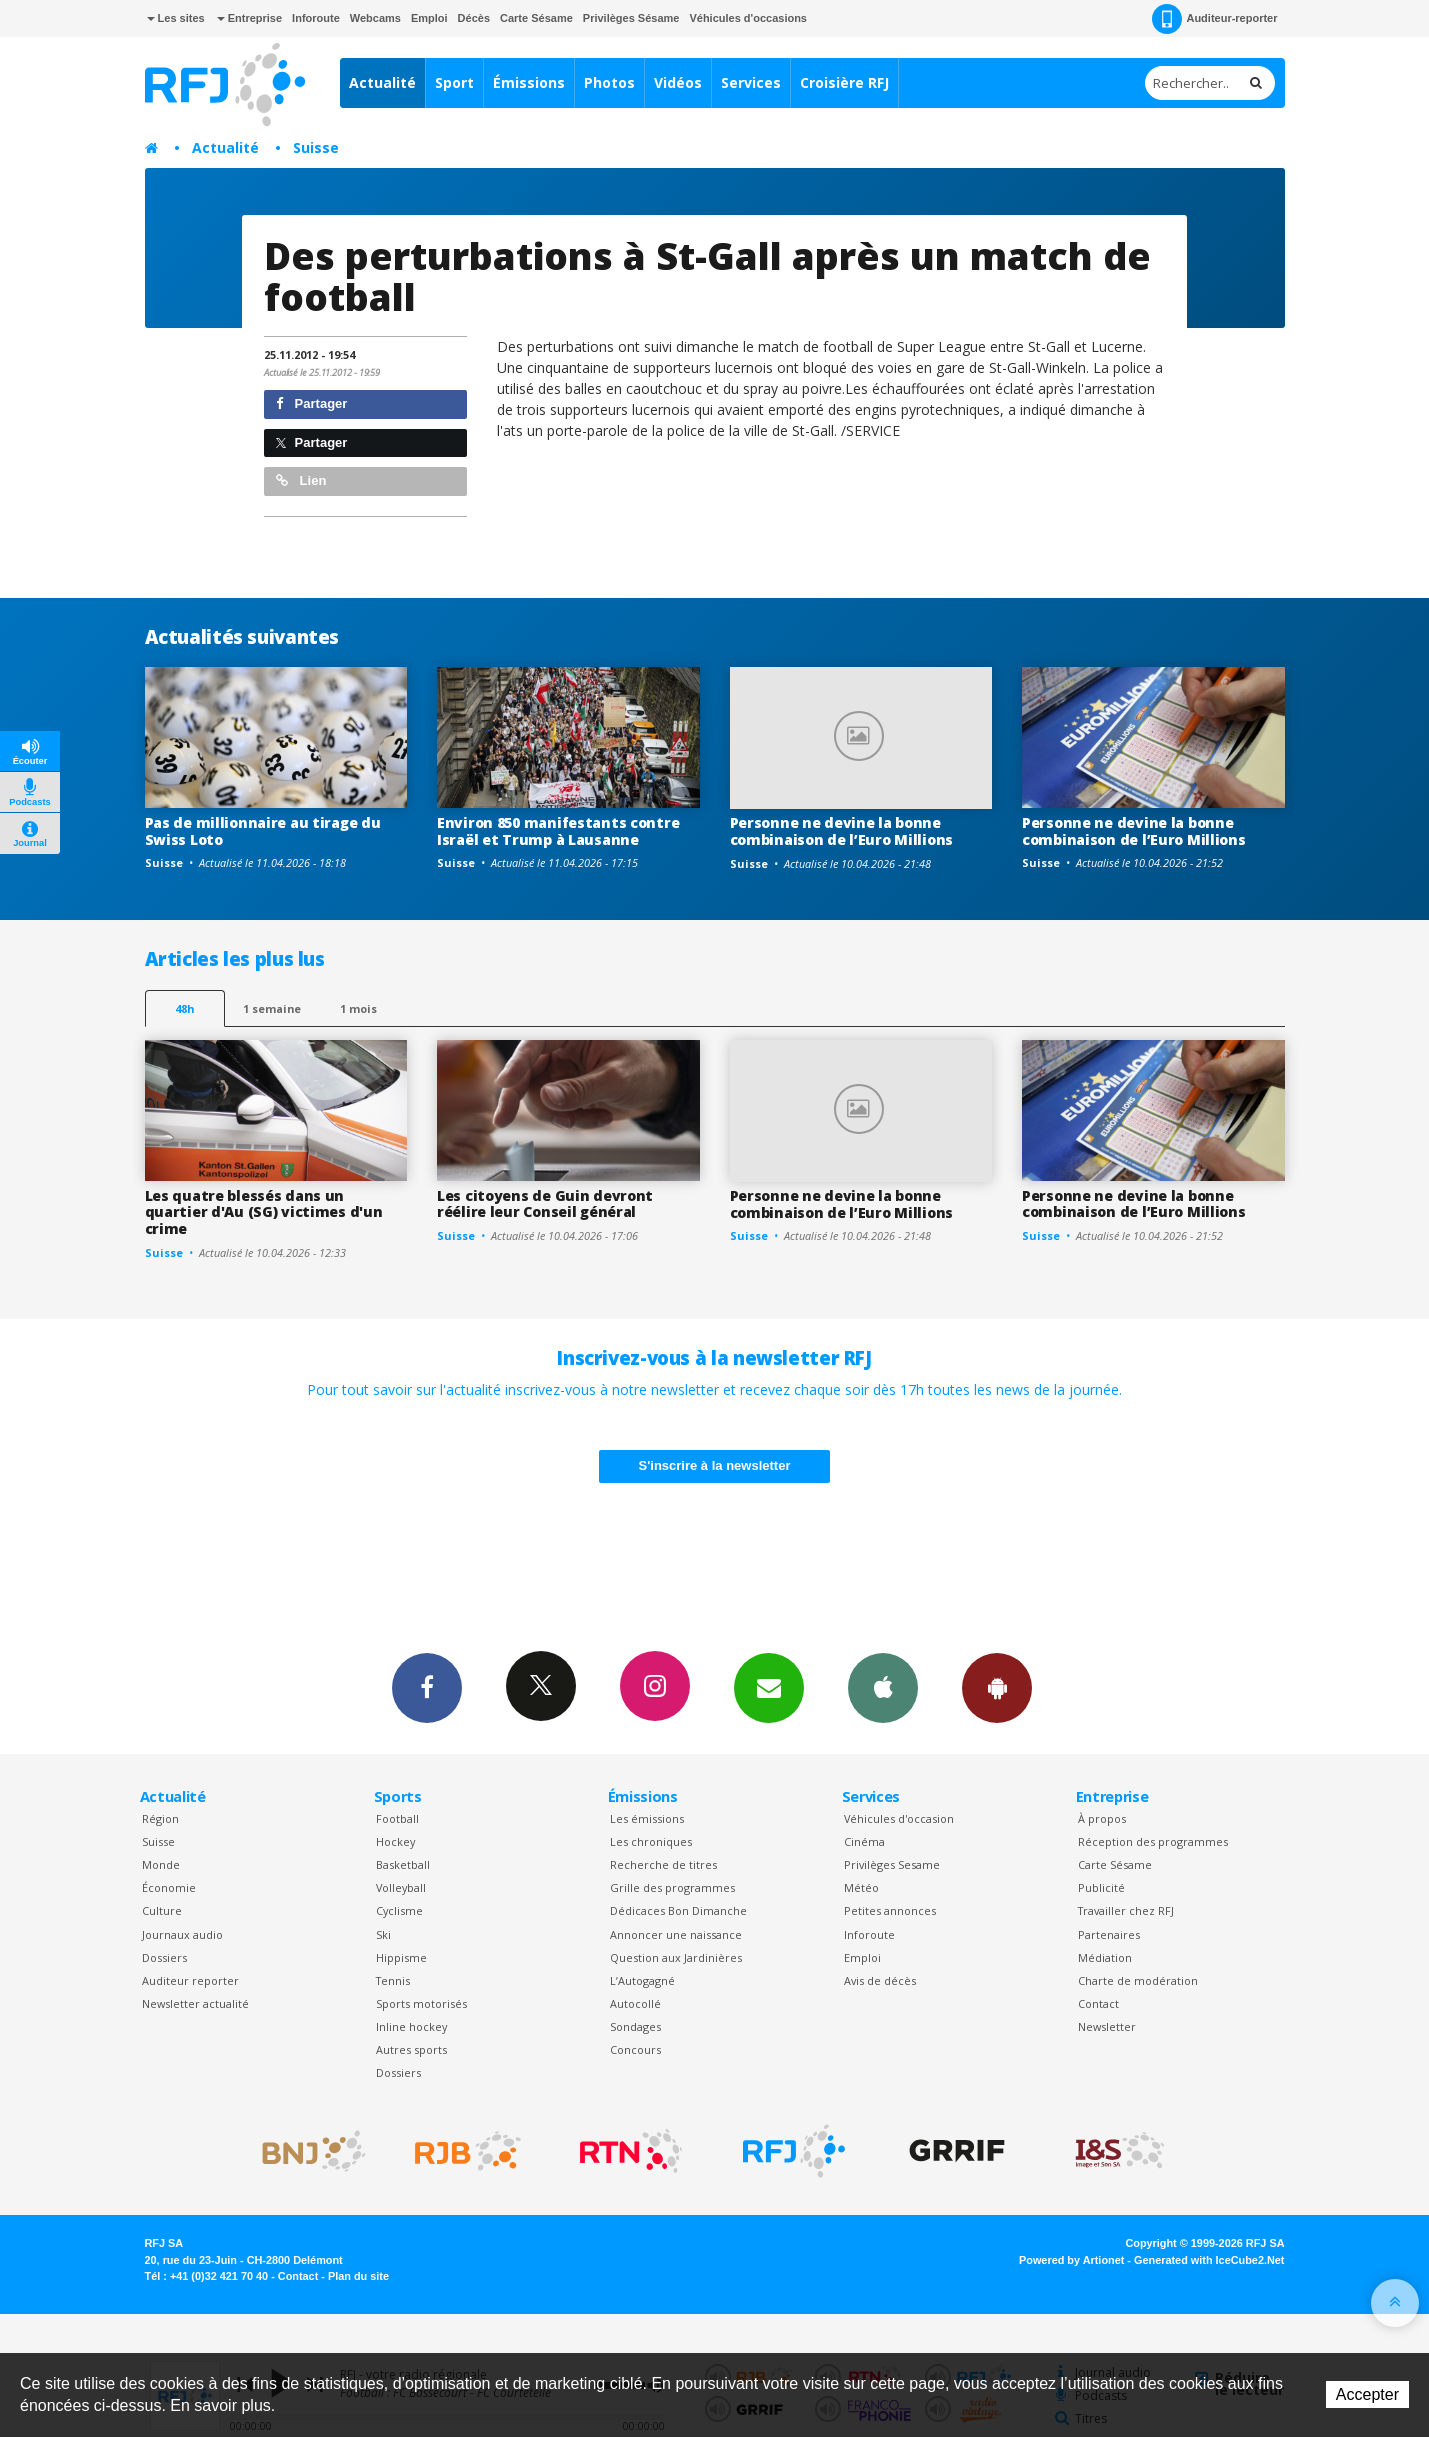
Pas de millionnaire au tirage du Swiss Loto (263, 831)
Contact (1098, 2003)
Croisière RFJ (844, 82)
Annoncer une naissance (676, 1934)
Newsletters (769, 1687)
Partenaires (1109, 1934)
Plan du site (358, 2276)
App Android (997, 1687)
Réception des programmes (1153, 1841)
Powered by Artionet (1071, 2260)
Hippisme (401, 1957)
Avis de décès (880, 1980)
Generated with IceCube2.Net (1209, 2260)
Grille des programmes (672, 1887)
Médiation (1105, 1957)
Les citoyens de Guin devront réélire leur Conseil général (545, 1204)
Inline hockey (411, 2026)
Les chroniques (651, 1841)
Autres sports (411, 2049)
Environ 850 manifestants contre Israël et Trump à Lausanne (558, 831)
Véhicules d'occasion (899, 1818)
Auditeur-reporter (1214, 19)
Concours (635, 2049)
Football (397, 1818)
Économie (169, 1887)
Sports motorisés (421, 2003)
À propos (1102, 1818)
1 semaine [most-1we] (272, 1008)
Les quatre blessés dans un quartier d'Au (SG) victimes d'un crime (264, 1212)
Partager (311, 403)
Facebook (427, 1687)
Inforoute (316, 18)
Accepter (1367, 2394)
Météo (861, 1887)
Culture (162, 1910)
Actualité (382, 82)
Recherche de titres (663, 1864)
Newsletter (1107, 2026)
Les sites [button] (176, 18)
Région (160, 1818)
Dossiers (164, 1957)
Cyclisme (399, 1910)
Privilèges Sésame (631, 18)
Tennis (393, 1980)
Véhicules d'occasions (748, 18)
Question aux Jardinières (676, 1957)
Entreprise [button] (249, 18)
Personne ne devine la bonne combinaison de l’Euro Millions (842, 831)
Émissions (529, 82)
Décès (474, 18)
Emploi (429, 18)
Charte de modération (1138, 1980)
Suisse (316, 147)
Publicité (1101, 1887)
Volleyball (401, 1887)
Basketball (403, 1864)
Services (751, 82)
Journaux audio (182, 1934)
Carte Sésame (536, 18)
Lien (301, 480)
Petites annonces (890, 1910)
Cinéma (864, 1841)
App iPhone (883, 1687)
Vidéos (678, 82)
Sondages (635, 2026)
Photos (609, 82)
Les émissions (647, 1818)
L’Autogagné (642, 1980)
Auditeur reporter (190, 1980)
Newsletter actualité (195, 2003)
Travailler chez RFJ (1126, 1910)
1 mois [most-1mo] (358, 1008)
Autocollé (635, 2003)
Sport (454, 82)
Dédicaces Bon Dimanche (678, 1910)
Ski (383, 1934)
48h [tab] (184, 1008)
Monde (161, 1864)
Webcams (375, 18)
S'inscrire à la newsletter (715, 1465)
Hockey (395, 1841)
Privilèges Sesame (892, 1864)
